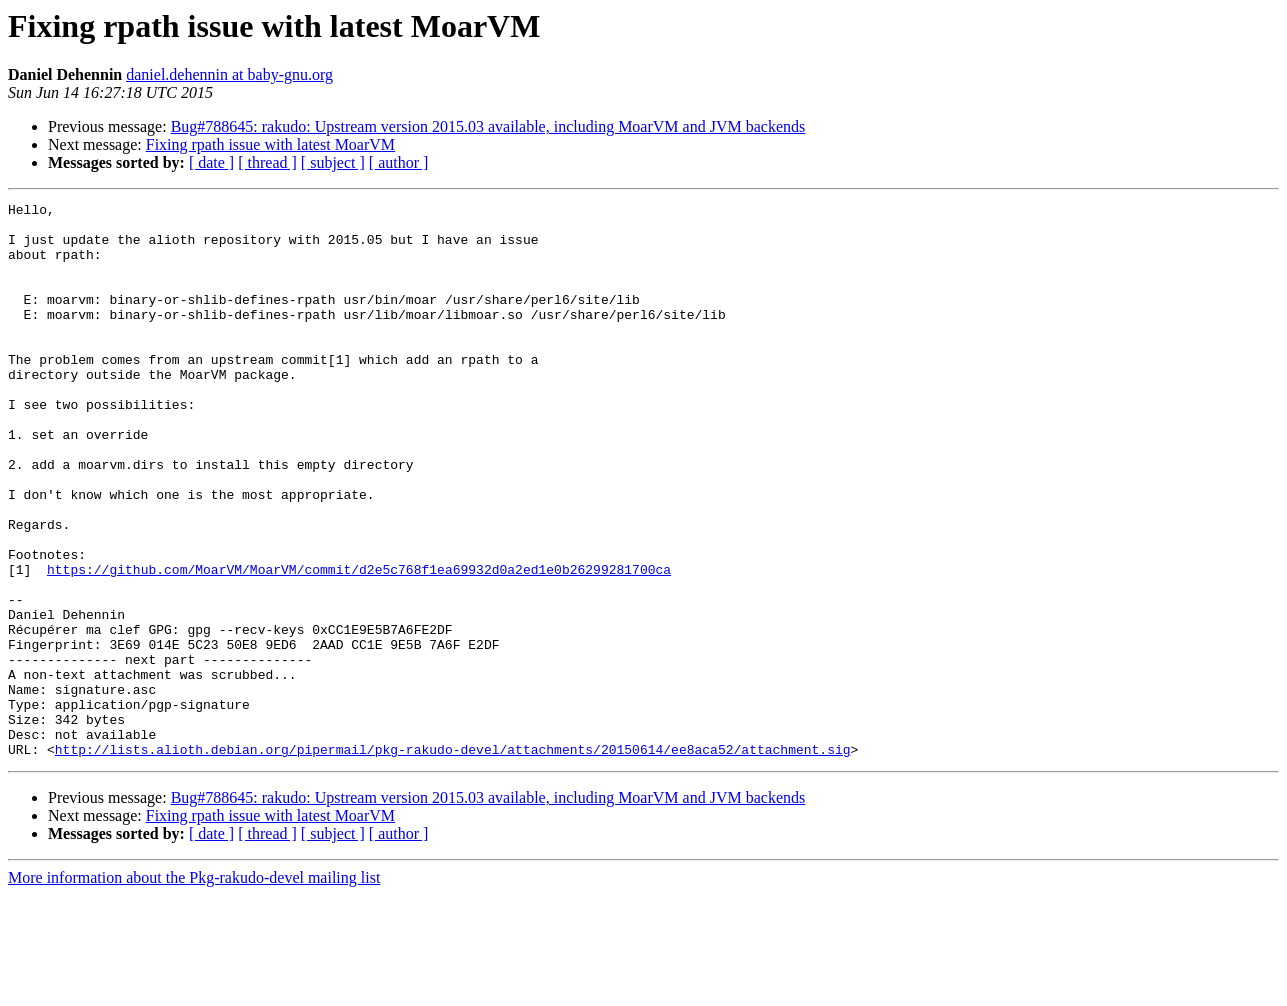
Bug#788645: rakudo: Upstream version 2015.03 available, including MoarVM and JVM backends (488, 126)
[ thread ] (267, 162)
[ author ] (399, 162)
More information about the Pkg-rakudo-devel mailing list (194, 988)
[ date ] (211, 162)
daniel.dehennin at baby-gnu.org (229, 74)
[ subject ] (333, 162)
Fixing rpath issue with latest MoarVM (270, 144)
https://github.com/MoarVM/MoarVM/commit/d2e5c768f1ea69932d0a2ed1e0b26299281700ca (359, 644)
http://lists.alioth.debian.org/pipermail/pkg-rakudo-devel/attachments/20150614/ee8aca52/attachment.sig (453, 860)
